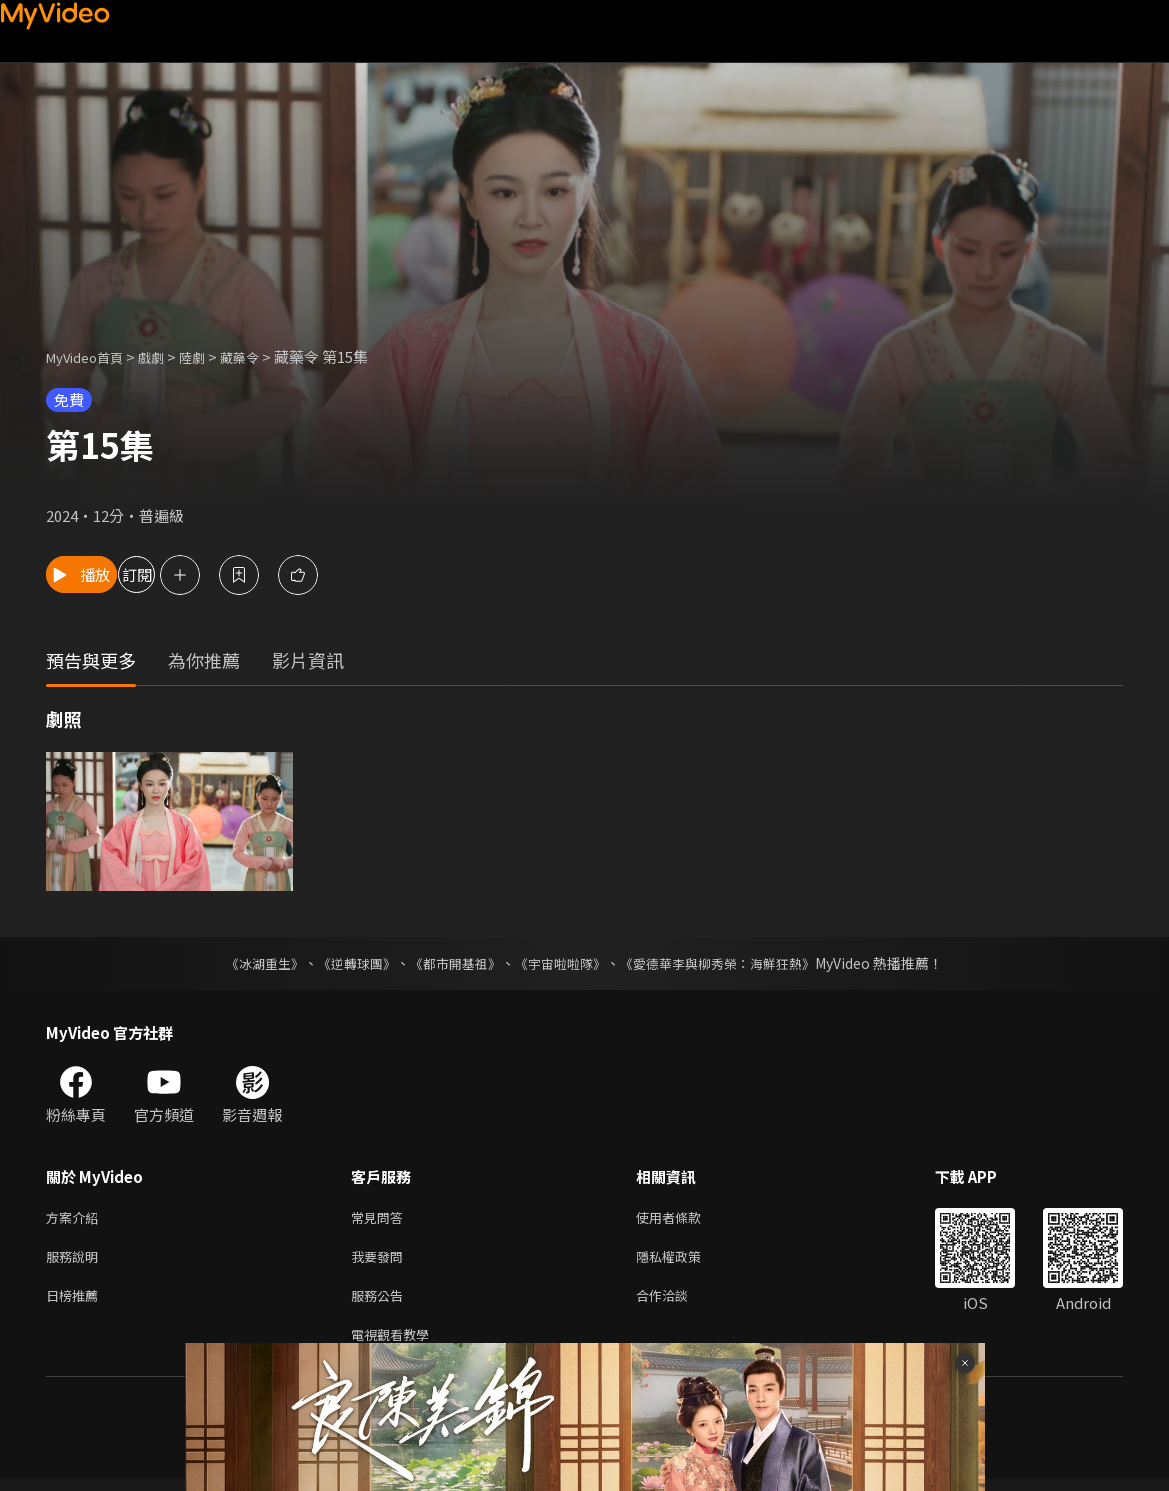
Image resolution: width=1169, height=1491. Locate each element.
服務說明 (76, 1260)
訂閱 (216, 574)
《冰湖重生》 (248, 963)
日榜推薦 (76, 1302)
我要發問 (381, 1260)
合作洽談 (678, 1302)
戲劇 (167, 356)
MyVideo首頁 (91, 356)
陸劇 (212, 356)
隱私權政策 (685, 1260)
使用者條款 (685, 1218)
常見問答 (381, 1218)
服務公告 (381, 1302)
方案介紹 (76, 1218)
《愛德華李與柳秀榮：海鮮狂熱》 (731, 963)
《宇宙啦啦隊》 (563, 963)
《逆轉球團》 (346, 963)
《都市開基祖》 (451, 963)
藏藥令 (264, 356)
